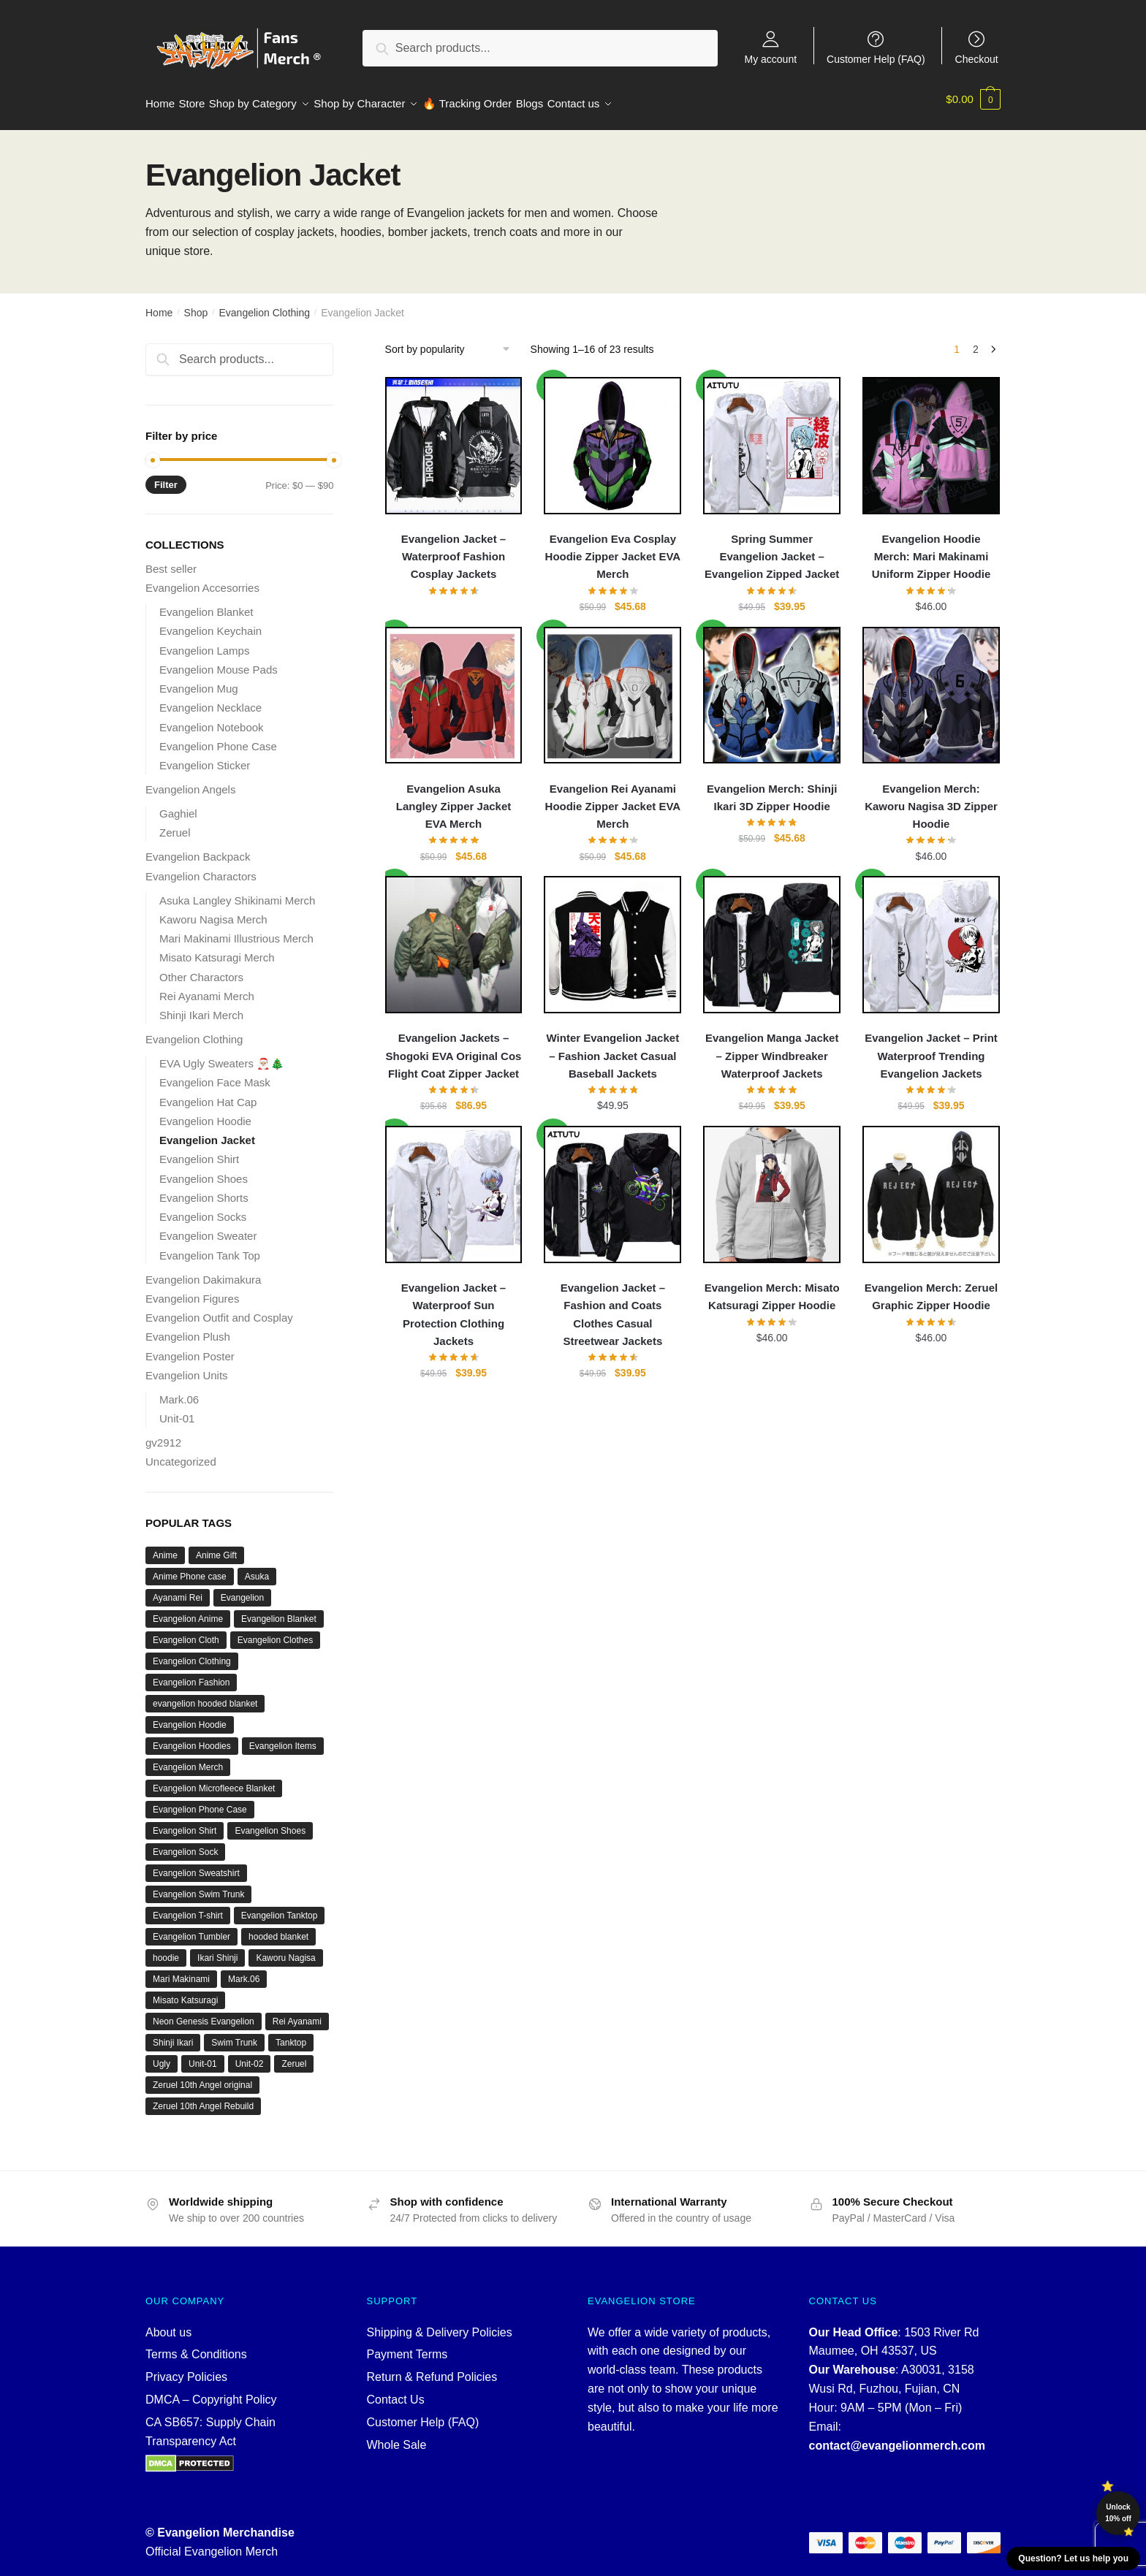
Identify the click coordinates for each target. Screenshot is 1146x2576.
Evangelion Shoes (203, 1170)
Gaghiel (178, 805)
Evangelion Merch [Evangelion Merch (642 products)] (188, 1758)
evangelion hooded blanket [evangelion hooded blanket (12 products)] (205, 1695)
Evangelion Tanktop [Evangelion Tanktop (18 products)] (279, 1907)
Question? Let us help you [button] (1073, 2558)
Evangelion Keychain (210, 622)
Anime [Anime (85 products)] (165, 1547)
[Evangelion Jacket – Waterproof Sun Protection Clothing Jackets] (454, 1185)
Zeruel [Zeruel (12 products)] (293, 2055)
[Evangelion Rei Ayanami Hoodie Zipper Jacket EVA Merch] (612, 686)
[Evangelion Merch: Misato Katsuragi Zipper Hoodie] (771, 1185)
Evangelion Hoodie (205, 1112)
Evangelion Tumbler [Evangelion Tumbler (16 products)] (191, 1928)
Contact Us (396, 2391)
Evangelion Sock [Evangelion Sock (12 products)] (185, 1843)
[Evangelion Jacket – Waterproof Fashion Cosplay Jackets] (454, 437)
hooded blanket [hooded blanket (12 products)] (278, 1928)
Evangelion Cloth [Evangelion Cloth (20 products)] (186, 1631)
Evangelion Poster (190, 1347)
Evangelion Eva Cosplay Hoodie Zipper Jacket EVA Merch (613, 548)
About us (168, 2323)
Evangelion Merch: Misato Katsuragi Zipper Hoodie (772, 1288)
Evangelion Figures (192, 1290)
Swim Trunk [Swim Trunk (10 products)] (234, 2034)
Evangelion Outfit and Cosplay (219, 1309)
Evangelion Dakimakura (203, 1271)
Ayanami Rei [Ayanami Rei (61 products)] (177, 1589)
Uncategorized (180, 1453)
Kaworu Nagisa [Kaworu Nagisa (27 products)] (285, 1949)
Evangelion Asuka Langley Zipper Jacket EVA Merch (454, 798)
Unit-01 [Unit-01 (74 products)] (203, 2055)
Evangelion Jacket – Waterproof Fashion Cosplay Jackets (453, 548)
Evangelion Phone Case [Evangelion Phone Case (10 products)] (200, 1801)
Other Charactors (201, 968)
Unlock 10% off (1118, 2513)
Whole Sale (397, 2436)
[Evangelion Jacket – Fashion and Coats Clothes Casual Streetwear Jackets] (612, 1185)
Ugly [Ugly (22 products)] (161, 2055)
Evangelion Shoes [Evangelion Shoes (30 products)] (270, 1822)
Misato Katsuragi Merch (217, 948)
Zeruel (175, 824)
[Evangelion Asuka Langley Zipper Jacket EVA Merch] (454, 686)
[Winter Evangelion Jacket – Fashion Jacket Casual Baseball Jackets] (612, 936)
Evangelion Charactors (201, 867)
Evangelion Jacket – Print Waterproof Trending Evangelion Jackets (931, 1047)
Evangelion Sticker (204, 756)
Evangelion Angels (190, 780)
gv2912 (163, 1434)
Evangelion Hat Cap (208, 1093)
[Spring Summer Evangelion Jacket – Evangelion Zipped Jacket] (771, 437)
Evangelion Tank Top (209, 1247)
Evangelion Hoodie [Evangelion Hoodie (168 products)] (190, 1716)
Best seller (171, 560)
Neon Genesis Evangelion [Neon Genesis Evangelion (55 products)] (203, 2013)
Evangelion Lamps (204, 642)
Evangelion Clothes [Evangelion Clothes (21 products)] (275, 1631)
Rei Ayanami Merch (206, 987)
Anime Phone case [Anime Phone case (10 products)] (190, 1568)
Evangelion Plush (187, 1328)
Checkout (976, 58)
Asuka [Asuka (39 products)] (257, 1568)
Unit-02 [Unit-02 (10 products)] (249, 2055)
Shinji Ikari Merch (201, 1006)
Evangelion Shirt (199, 1150)
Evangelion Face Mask (214, 1073)
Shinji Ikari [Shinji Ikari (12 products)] (173, 2034)
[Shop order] (452, 340)
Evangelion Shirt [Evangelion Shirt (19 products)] (184, 1822)
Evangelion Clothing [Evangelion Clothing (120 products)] (192, 1652)
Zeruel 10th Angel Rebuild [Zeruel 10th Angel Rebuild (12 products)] (203, 2097)
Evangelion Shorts (203, 1189)
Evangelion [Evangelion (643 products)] (242, 1589)
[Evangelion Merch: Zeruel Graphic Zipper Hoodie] (931, 1185)
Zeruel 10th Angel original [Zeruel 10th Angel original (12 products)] (202, 2076)
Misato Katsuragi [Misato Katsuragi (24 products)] (185, 1991)
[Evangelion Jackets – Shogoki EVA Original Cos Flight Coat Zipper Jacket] (454, 936)
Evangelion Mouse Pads (218, 661)
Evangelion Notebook (211, 718)
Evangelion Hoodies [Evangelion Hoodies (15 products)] (192, 1737)
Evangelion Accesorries (202, 579)
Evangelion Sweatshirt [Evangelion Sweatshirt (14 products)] (196, 1864)
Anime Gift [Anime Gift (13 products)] (216, 1547)
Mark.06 (179, 1390)
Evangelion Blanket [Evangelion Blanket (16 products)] (278, 1610)
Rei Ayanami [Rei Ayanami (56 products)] (297, 2013)
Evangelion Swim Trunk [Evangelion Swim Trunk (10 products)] (198, 1885)
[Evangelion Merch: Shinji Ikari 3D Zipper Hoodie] (771, 686)
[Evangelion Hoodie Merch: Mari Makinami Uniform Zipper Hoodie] (931, 437)
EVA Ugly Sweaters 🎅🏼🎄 (221, 1054)
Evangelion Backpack (197, 848)
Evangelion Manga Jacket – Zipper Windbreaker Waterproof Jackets (772, 1047)
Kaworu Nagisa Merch (213, 910)
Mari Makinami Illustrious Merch (236, 929)
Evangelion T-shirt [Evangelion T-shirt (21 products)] (188, 1907)
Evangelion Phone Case (218, 737)
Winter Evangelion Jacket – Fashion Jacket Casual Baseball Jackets (613, 1047)
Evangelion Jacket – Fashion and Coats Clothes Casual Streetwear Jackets (613, 1305)
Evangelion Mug (198, 680)
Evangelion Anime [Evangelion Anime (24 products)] (188, 1610)
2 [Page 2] (976, 340)
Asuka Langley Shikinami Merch (237, 891)
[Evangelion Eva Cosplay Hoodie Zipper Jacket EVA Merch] (612, 437)
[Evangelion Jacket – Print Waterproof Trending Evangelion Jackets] (931, 936)
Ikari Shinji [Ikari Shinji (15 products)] (217, 1949)
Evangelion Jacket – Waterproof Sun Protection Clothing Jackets (453, 1305)
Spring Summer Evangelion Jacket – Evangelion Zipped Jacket (772, 548)
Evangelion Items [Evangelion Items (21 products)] (282, 1737)
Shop (196, 304)
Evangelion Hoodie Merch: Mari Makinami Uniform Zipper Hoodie (931, 548)
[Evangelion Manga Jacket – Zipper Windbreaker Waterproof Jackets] (771, 936)
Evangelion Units (186, 1366)
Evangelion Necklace (210, 699)
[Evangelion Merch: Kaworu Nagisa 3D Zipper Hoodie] (931, 686)
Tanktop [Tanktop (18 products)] (291, 2034)
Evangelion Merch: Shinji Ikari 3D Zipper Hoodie (772, 789)
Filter (166, 475)
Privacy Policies (186, 2368)
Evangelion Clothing (264, 304)
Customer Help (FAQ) (876, 58)
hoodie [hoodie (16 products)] (166, 1949)
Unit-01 (176, 1409)
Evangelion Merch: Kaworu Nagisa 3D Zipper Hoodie (931, 798)
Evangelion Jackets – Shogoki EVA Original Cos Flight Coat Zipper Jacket (454, 1047)
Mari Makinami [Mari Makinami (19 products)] (181, 1970)
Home (158, 304)
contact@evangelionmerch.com (897, 2437)
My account (771, 58)
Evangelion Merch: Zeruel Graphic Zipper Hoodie (931, 1288)
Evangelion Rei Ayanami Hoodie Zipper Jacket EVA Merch (613, 798)
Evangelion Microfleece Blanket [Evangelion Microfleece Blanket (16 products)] (214, 1780)
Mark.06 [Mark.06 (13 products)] (243, 1970)
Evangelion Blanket (206, 603)
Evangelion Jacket (207, 1131)
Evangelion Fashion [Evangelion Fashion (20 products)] (191, 1674)
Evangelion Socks (202, 1208)
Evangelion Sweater (208, 1227)
